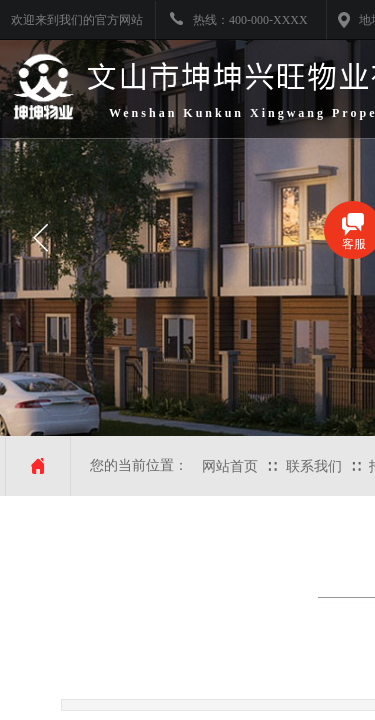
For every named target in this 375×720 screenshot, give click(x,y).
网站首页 (230, 466)
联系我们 (314, 466)
